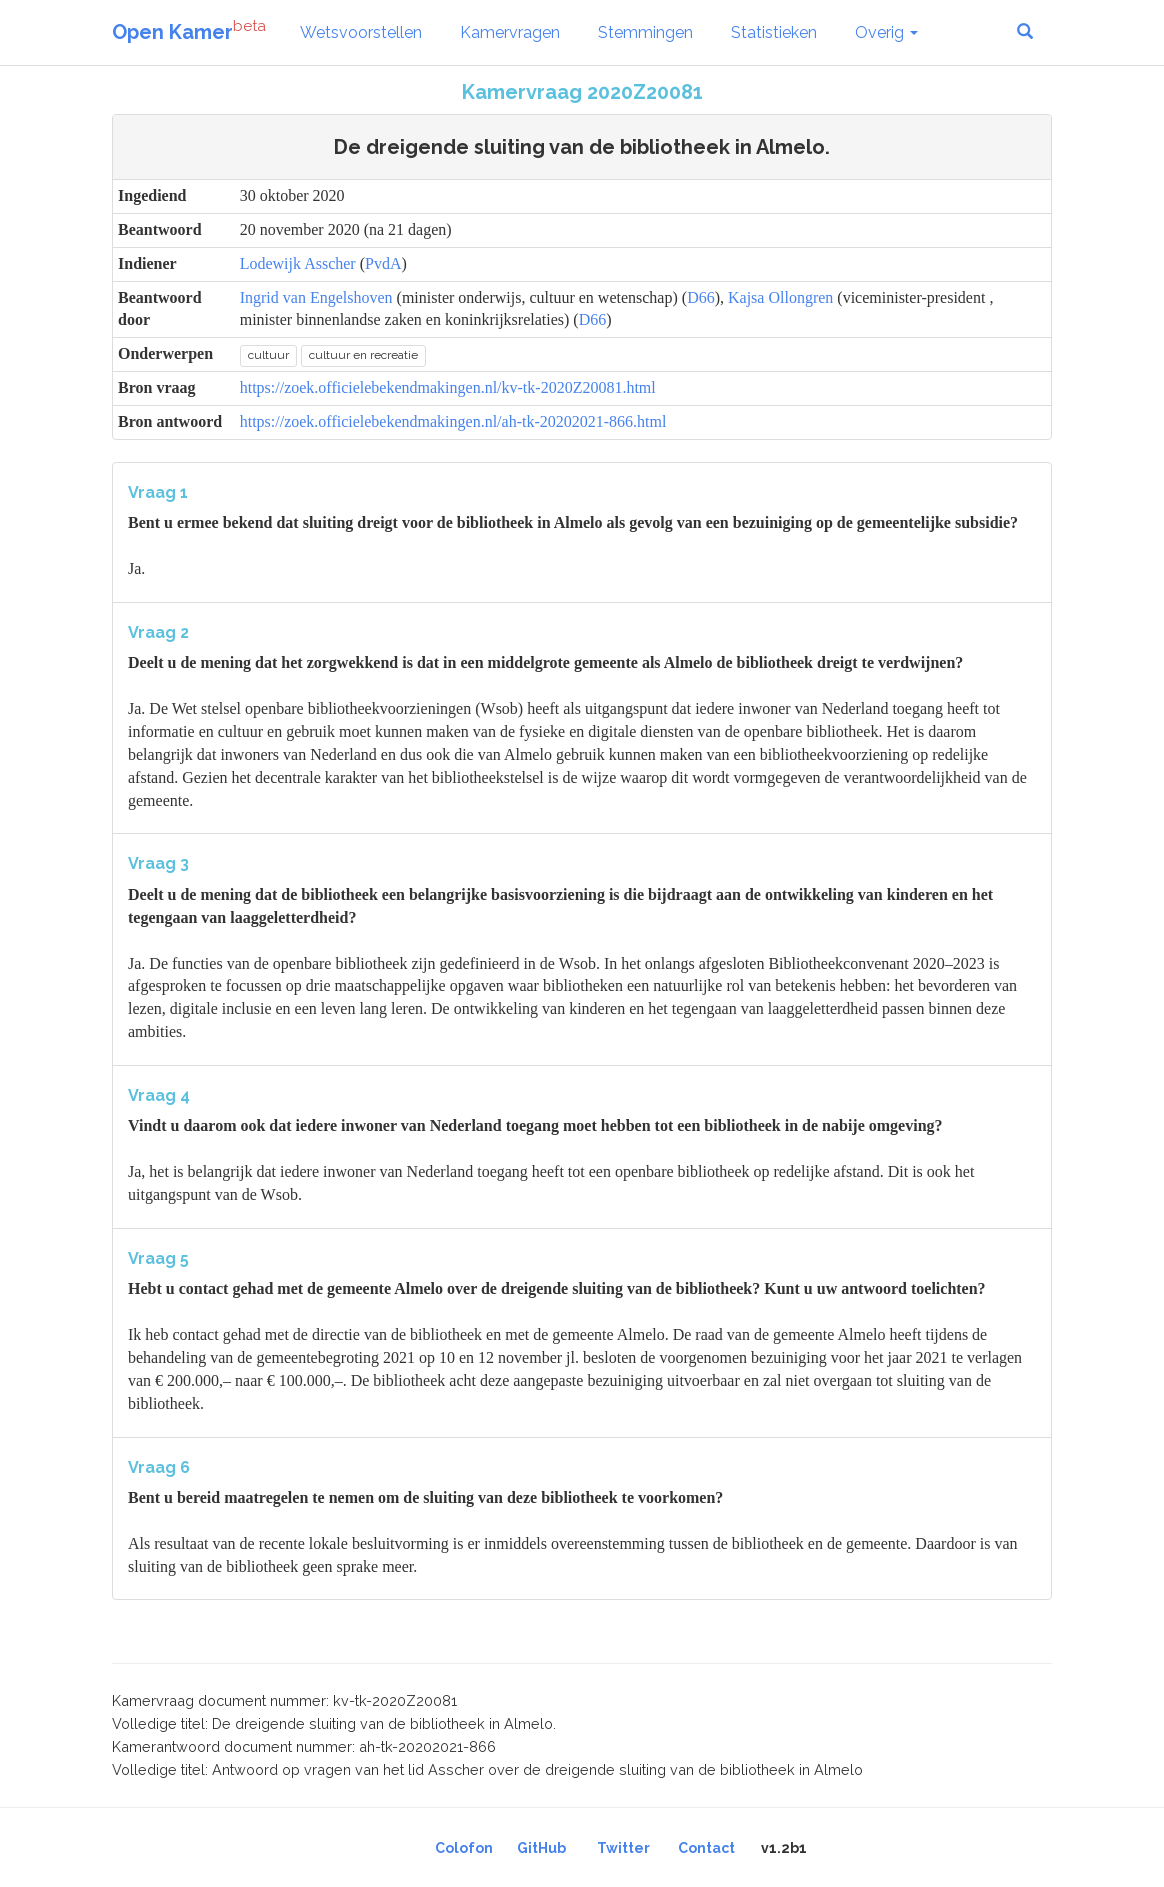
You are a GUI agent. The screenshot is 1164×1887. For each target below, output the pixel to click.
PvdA (383, 263)
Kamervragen (510, 32)
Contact (706, 1848)
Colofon (464, 1848)
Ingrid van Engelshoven (316, 297)
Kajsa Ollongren (780, 297)
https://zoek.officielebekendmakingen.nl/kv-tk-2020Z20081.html (448, 387)
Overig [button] (886, 32)
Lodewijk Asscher (298, 263)
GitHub (541, 1848)
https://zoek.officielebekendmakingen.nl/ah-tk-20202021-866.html (453, 421)
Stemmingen (645, 32)
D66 (701, 297)
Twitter (623, 1848)
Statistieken (774, 32)
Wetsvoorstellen (361, 32)
